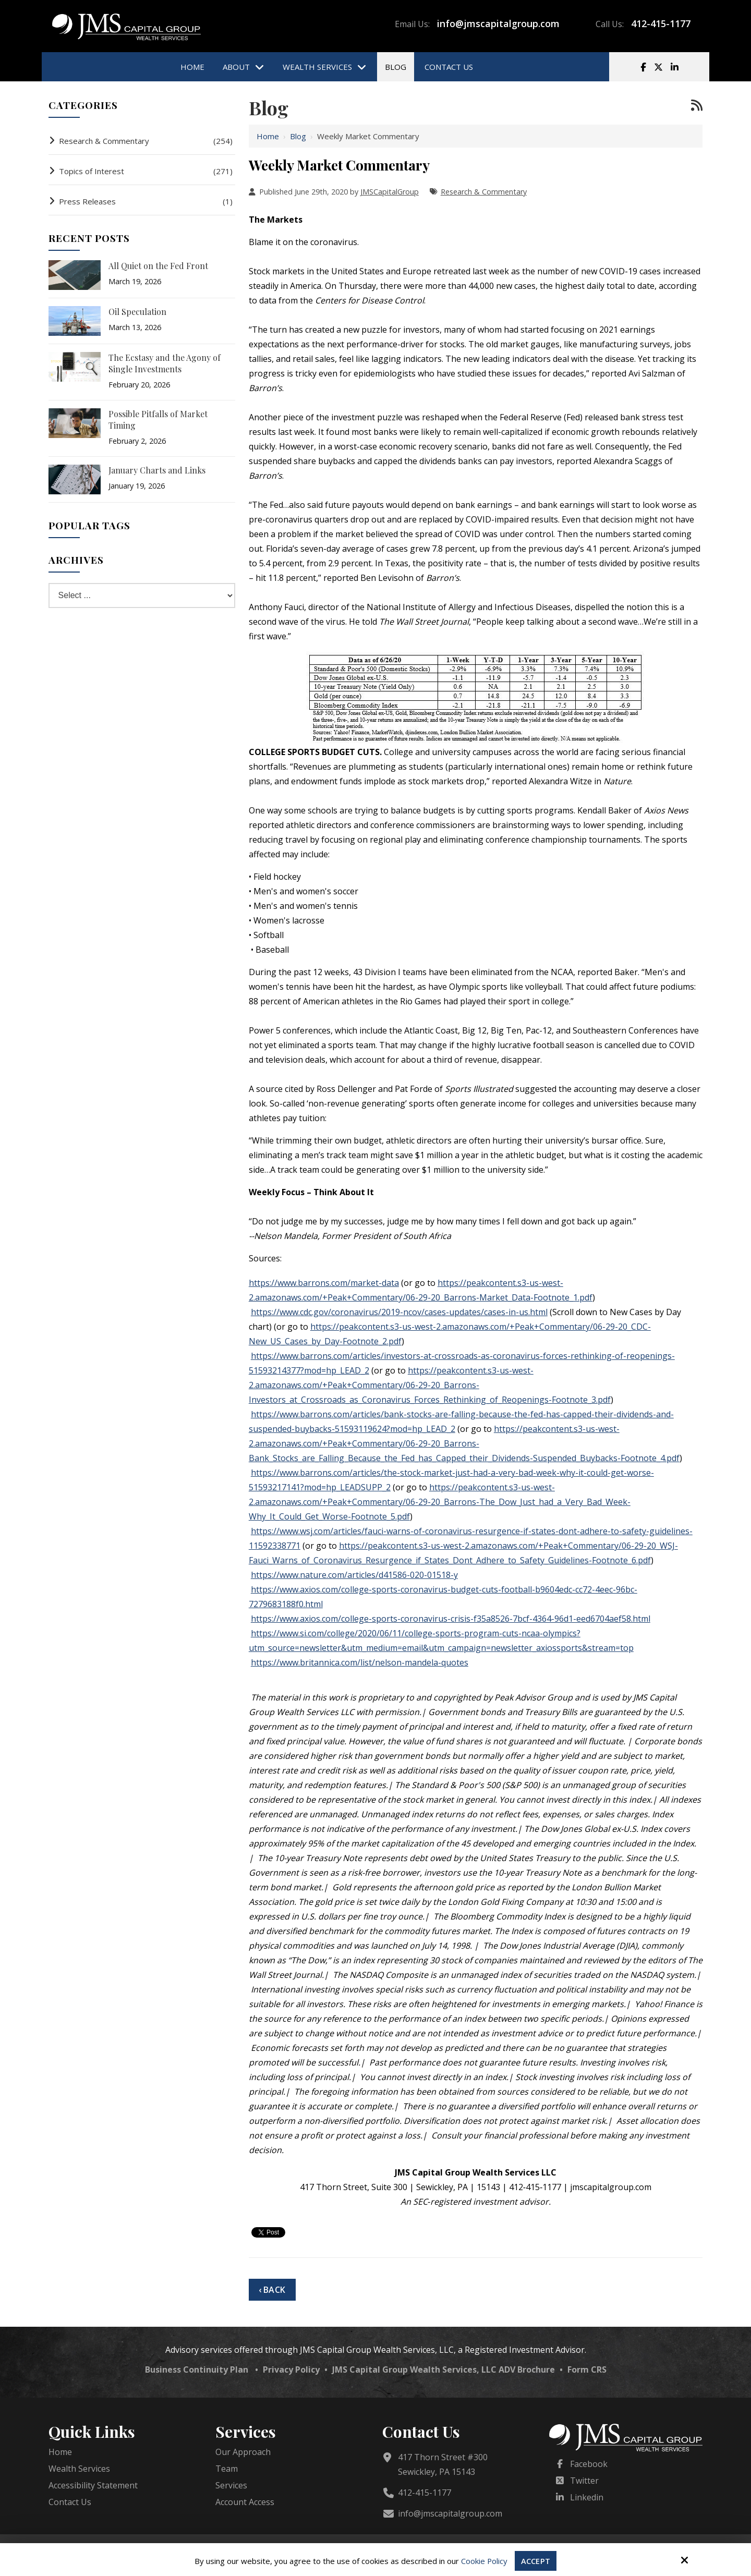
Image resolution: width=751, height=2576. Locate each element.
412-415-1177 (661, 23)
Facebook (589, 2464)
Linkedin (586, 2497)
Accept (536, 2561)
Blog (298, 136)
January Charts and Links (156, 470)
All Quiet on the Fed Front (158, 265)
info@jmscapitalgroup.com (498, 23)
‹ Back (272, 2289)
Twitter (584, 2480)
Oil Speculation (137, 311)
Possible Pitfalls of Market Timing (158, 419)
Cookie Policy (484, 2561)
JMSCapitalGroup (389, 192)
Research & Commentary (484, 192)
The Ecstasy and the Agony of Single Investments (164, 363)
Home (268, 136)
